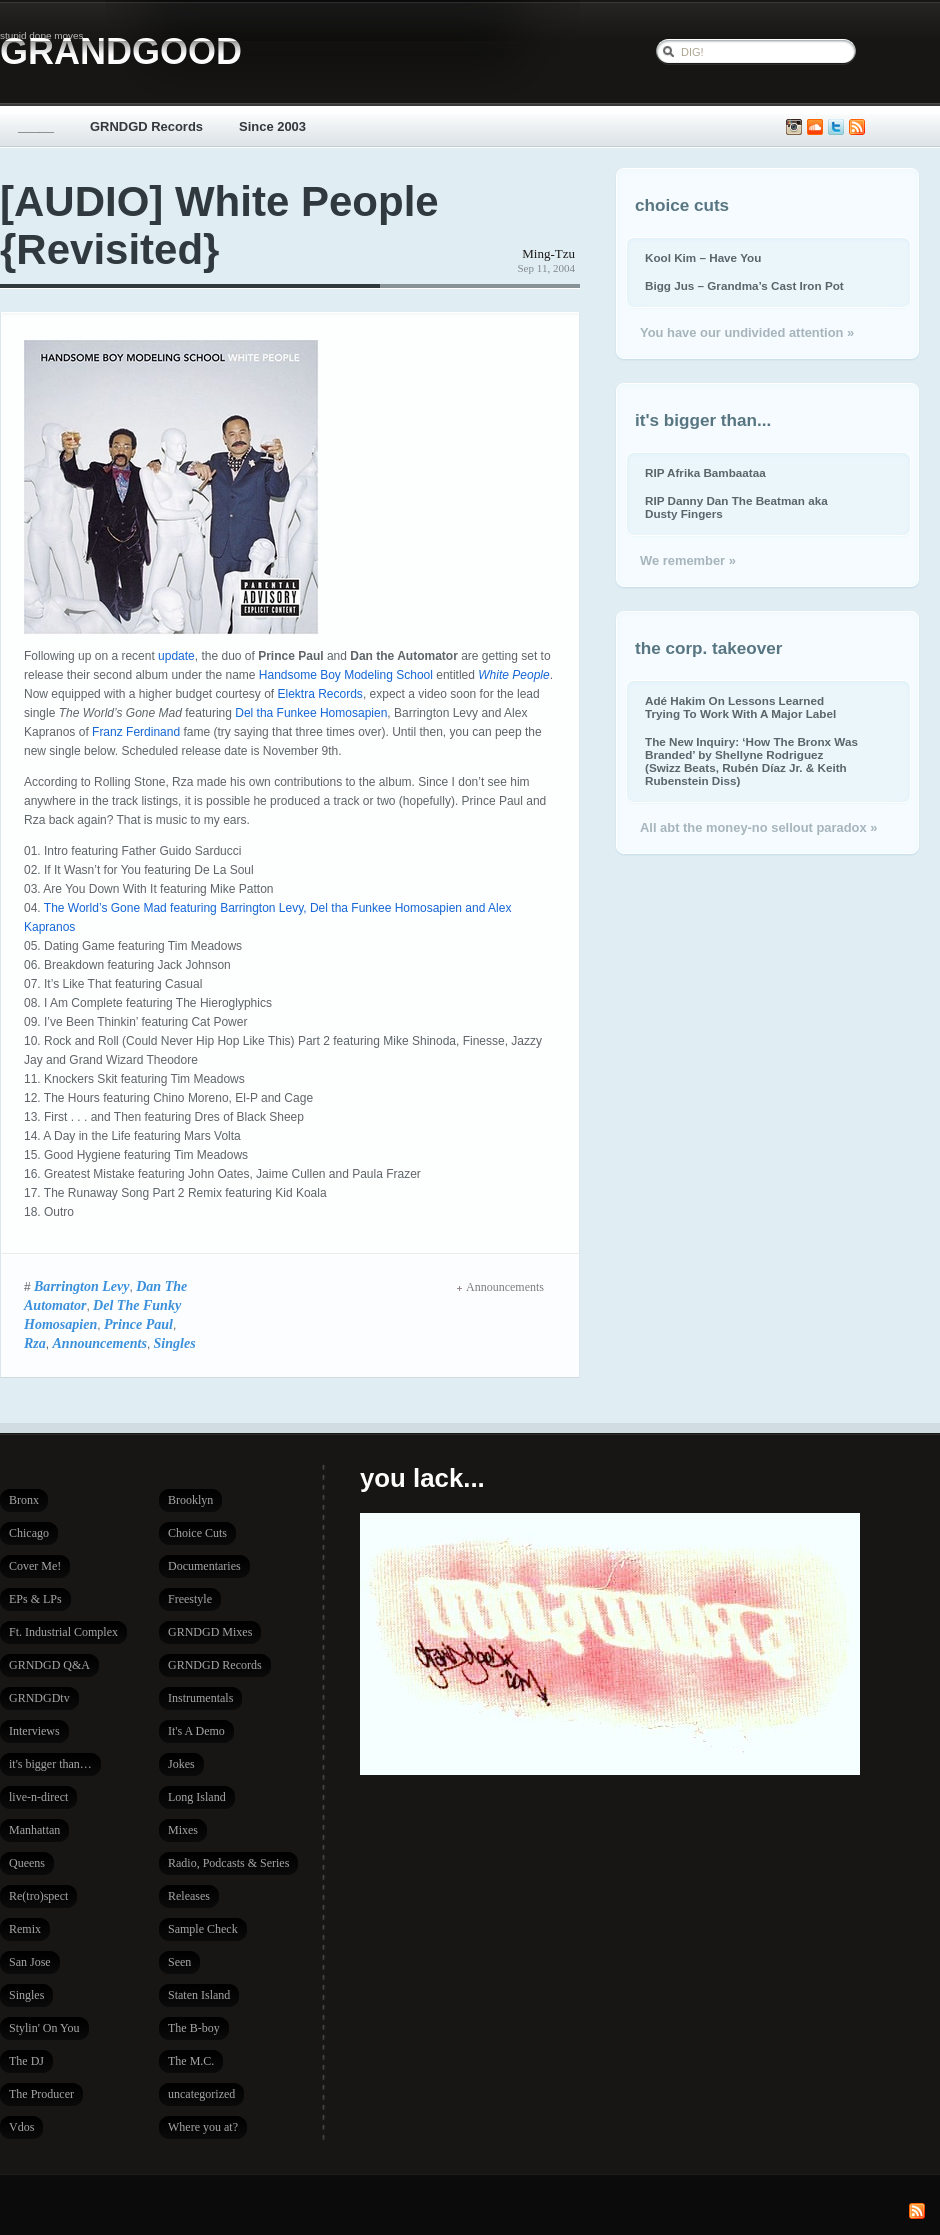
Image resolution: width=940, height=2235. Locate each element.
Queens (27, 1863)
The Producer (41, 2094)
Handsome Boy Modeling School (346, 675)
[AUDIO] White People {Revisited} (219, 225)
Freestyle (190, 1599)
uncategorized (201, 2094)
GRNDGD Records (146, 126)
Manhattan (34, 1830)
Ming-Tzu (548, 253)
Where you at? (203, 2127)
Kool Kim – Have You (703, 257)
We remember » (688, 560)
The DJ (26, 2061)
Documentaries (204, 1566)
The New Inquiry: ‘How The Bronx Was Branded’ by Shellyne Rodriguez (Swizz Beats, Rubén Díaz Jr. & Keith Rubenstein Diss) (751, 761)
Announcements (100, 1343)
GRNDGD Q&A (49, 1665)
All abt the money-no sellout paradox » (758, 827)
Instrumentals (200, 1698)
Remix (25, 1929)
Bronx (24, 1500)
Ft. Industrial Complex (63, 1632)
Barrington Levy (82, 1286)
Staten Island (199, 1995)
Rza (35, 1343)
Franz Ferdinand (136, 732)
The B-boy (194, 2028)
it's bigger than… (50, 1764)
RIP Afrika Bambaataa (705, 472)
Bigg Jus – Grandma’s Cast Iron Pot (744, 285)
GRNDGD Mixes (210, 1632)
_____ (36, 126)
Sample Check (203, 1929)
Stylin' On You (44, 2028)
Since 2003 (272, 126)
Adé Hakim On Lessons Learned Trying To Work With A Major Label (740, 707)
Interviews (34, 1731)
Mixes (183, 1830)
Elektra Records (320, 694)
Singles (175, 1343)
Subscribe (857, 127)
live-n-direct (38, 1797)
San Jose (30, 1962)
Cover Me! (35, 1566)
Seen (179, 1962)
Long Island (197, 1797)
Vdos (21, 2127)
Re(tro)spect (38, 1896)
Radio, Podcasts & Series (228, 1863)
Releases (189, 1896)
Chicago (29, 1533)
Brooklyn (190, 1500)
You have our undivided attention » (747, 332)
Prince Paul (138, 1324)
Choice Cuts (197, 1533)
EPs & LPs (35, 1599)
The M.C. (191, 2061)
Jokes (181, 1764)
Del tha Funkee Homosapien (311, 713)
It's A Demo (196, 1731)
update (176, 656)
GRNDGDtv (39, 1698)
